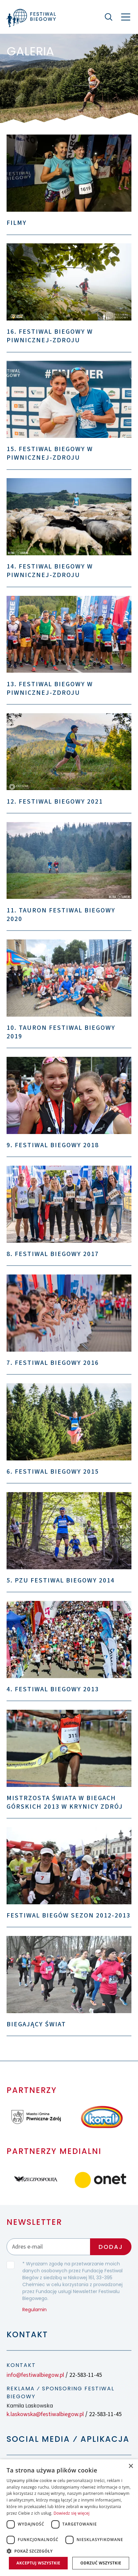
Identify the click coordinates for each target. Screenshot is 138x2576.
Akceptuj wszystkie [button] (38, 2563)
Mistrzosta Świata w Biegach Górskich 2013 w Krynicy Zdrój (65, 1802)
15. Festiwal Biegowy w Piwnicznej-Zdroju (50, 453)
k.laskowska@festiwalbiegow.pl (45, 2414)
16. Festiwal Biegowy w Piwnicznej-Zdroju (50, 336)
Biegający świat (36, 2024)
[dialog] (69, 2517)
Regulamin (34, 2309)
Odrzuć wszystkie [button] (100, 2563)
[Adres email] (48, 2246)
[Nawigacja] (125, 17)
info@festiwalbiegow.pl (35, 2375)
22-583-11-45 (85, 2375)
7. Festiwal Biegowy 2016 (53, 1363)
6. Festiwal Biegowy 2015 (53, 1471)
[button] (69, 2551)
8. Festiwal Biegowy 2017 (53, 1254)
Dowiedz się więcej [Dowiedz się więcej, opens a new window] (72, 2513)
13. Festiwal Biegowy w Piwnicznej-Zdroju (50, 688)
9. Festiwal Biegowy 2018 (53, 1145)
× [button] (130, 2466)
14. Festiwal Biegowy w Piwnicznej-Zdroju (50, 570)
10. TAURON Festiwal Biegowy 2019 (61, 1032)
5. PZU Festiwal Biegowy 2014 (61, 1580)
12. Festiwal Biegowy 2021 (55, 801)
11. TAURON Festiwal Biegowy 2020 (61, 914)
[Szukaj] (108, 17)
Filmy (17, 223)
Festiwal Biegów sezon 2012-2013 (68, 1915)
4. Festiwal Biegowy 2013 (53, 1689)
